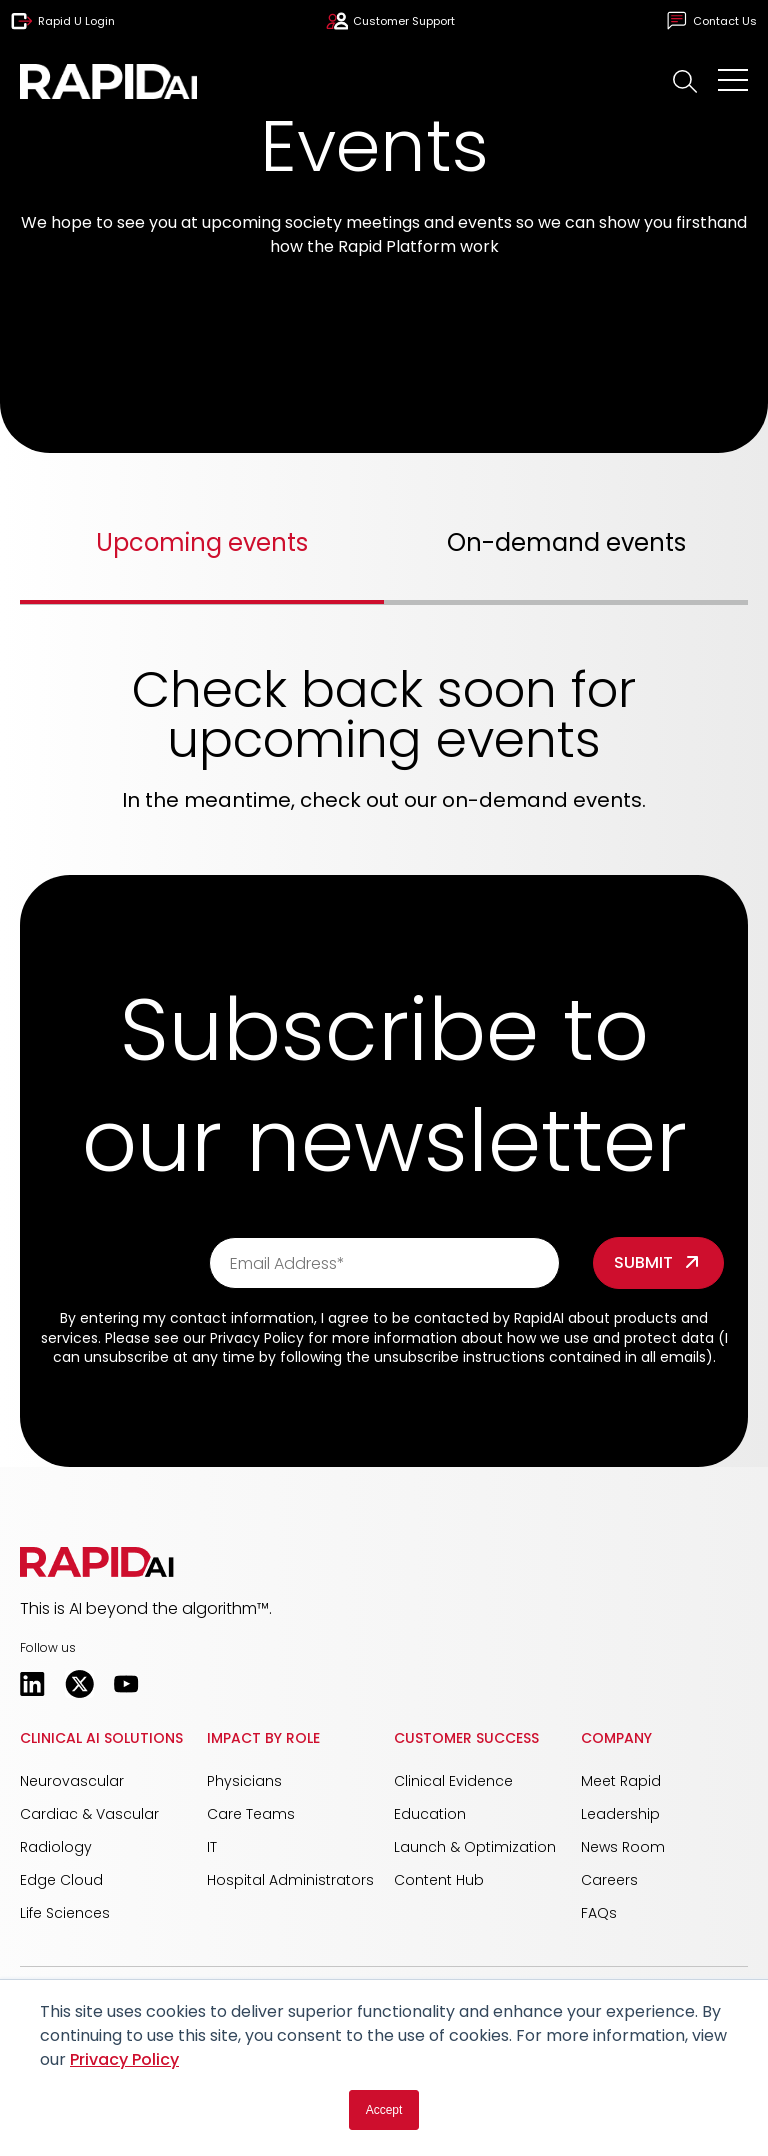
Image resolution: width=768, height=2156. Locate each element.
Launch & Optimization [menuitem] (475, 1847)
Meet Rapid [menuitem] (621, 1781)
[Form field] (658, 1263)
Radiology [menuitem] (56, 1847)
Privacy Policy (124, 2059)
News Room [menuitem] (623, 1847)
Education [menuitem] (430, 1814)
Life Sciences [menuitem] (65, 1913)
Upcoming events (202, 542)
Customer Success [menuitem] (466, 1738)
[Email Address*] (384, 1263)
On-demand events (566, 542)
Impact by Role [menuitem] (263, 1738)
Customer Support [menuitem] (390, 21)
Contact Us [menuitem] (711, 21)
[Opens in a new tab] (32, 1684)
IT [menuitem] (212, 1847)
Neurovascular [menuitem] (72, 1781)
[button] (685, 81)
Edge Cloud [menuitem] (61, 1880)
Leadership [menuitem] (620, 1814)
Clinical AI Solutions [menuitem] (101, 1738)
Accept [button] (384, 2110)
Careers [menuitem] (609, 1880)
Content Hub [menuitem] (439, 1880)
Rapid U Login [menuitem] (63, 21)
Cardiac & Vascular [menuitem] (89, 1814)
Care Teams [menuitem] (251, 1814)
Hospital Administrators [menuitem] (290, 1880)
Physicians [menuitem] (244, 1781)
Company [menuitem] (616, 1738)
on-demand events (542, 800)
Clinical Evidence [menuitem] (453, 1781)
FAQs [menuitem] (599, 1913)
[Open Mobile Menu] (733, 81)
